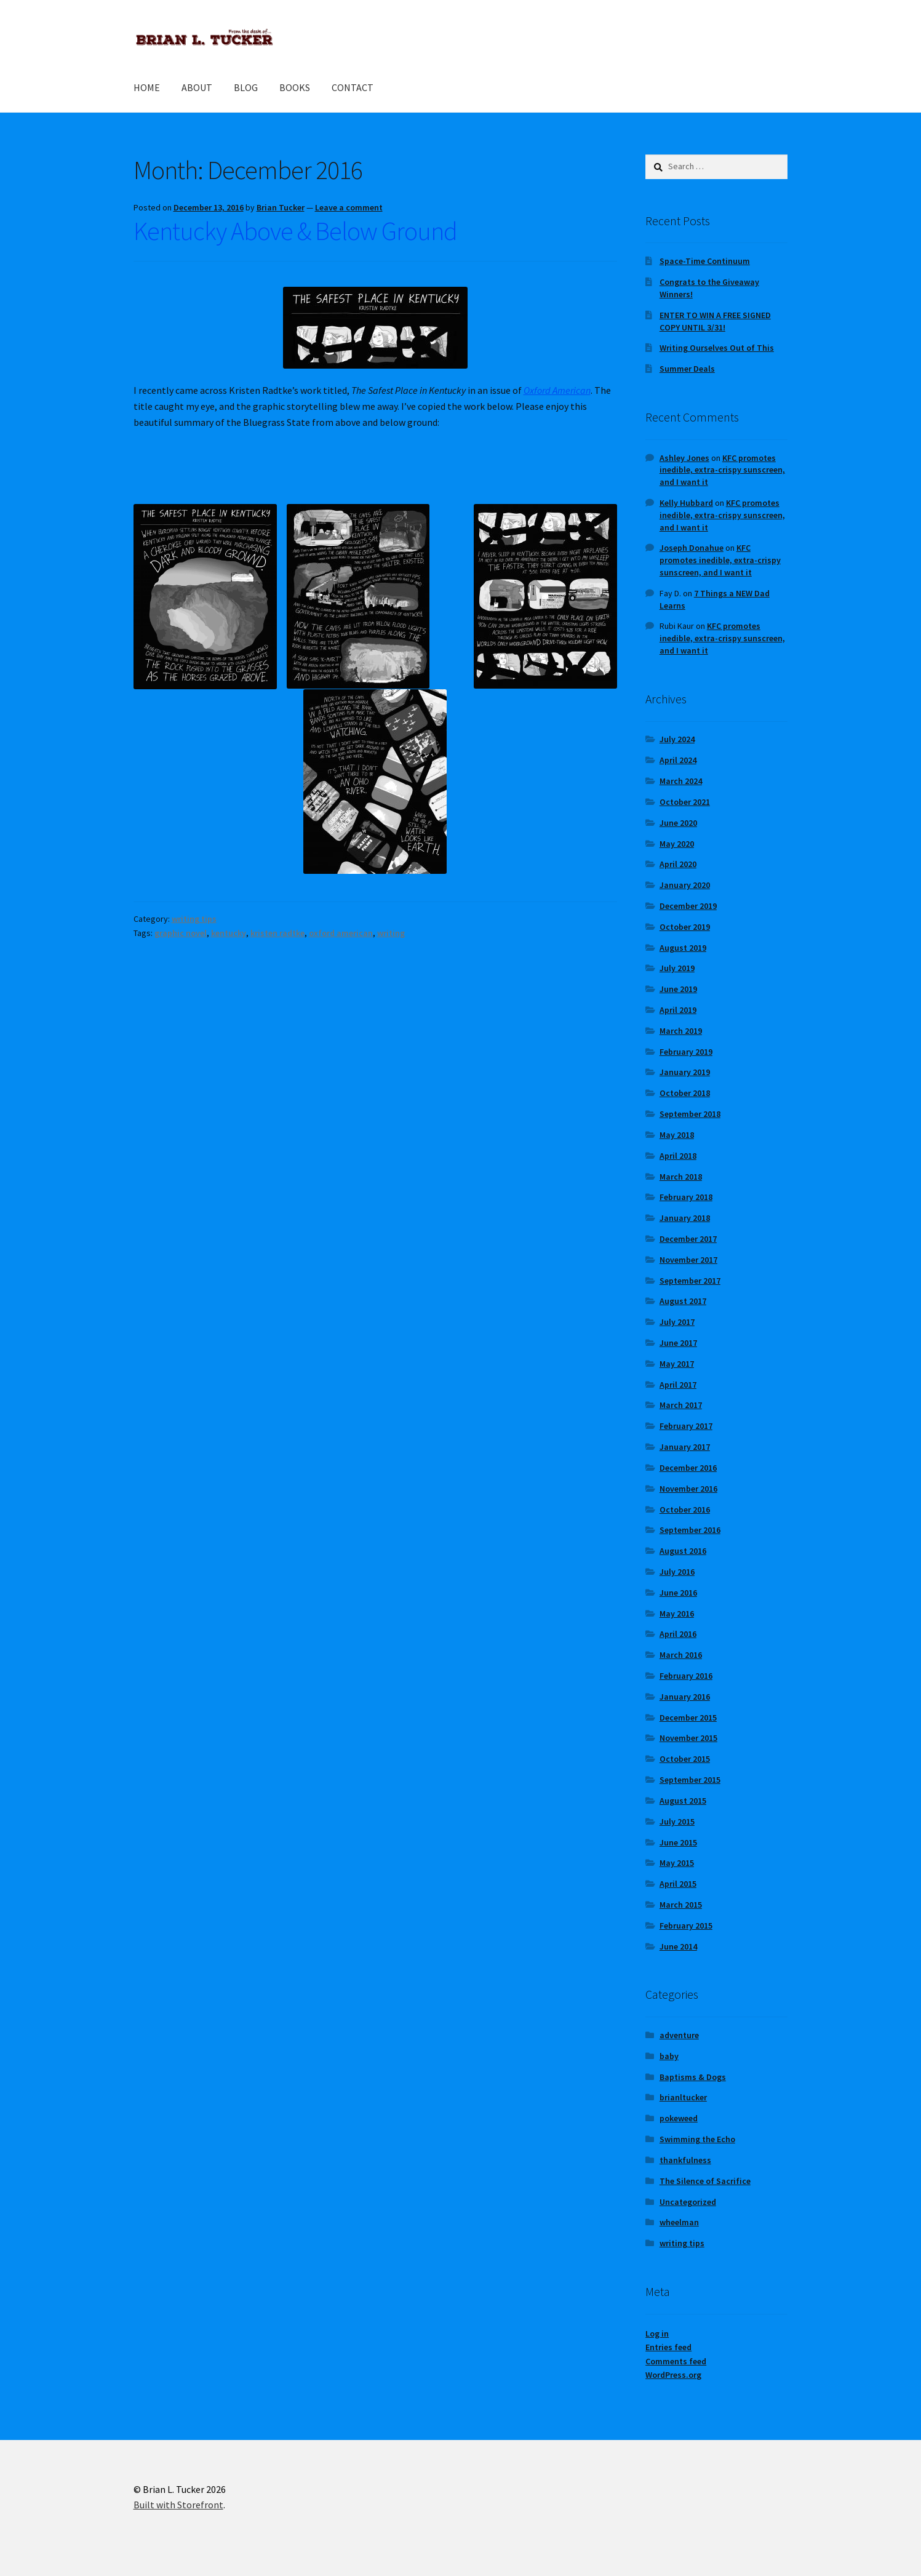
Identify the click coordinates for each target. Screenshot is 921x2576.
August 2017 (683, 1300)
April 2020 (678, 864)
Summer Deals (687, 368)
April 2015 (678, 1883)
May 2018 (677, 1134)
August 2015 (683, 1800)
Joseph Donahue (692, 547)
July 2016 (677, 1571)
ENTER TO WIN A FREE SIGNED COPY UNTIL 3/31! (715, 321)
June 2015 (678, 1842)
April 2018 (678, 1155)
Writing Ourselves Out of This (717, 347)
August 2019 (683, 947)
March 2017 (681, 1404)
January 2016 (685, 1696)
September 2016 (690, 1529)
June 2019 (678, 988)
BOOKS (294, 87)
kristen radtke (277, 932)
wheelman (679, 2222)
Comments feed (675, 2361)
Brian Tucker (281, 207)
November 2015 (688, 1737)
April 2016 (678, 1633)
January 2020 (685, 884)
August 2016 (683, 1550)
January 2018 (685, 1217)
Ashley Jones (684, 457)
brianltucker (683, 2097)
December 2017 (688, 1238)
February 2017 (686, 1425)
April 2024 (678, 760)
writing (391, 932)
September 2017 (690, 1280)
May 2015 (677, 1862)
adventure (679, 2035)
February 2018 (686, 1196)
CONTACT (352, 87)
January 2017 (685, 1446)
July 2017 (677, 1321)
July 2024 (677, 739)
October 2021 (685, 801)
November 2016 (688, 1488)
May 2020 (677, 843)
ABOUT (196, 87)
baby (669, 2056)
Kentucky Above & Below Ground (295, 231)
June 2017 (678, 1342)
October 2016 (685, 1509)
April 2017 (678, 1384)
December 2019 (688, 905)
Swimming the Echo (697, 2139)
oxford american (341, 932)
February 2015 (686, 1925)
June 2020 (678, 822)
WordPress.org (673, 2374)
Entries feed (668, 2347)
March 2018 (681, 1176)
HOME (147, 87)
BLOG (246, 87)
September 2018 (690, 1113)
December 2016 (688, 1467)
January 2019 (685, 1072)
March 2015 (681, 1904)
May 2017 (677, 1363)
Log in (657, 2333)
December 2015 (688, 1717)
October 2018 (685, 1092)
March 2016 (681, 1654)
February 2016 (686, 1675)
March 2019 (681, 1030)
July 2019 (677, 968)
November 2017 (688, 1259)
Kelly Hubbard (686, 502)
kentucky (228, 932)
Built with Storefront (178, 2504)
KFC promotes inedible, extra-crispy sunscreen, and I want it (722, 470)
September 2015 (690, 1779)
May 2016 (677, 1613)
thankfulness (685, 2160)
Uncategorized (688, 2201)
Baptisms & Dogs (693, 2076)
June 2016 (678, 1592)
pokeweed (679, 2118)
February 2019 (686, 1051)
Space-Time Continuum (705, 260)
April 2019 (678, 1009)
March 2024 (681, 780)
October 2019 (685, 926)
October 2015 (685, 1758)
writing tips (194, 918)
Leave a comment (349, 207)
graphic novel (180, 932)
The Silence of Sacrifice (705, 2180)
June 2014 (678, 1946)
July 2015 (677, 1821)
